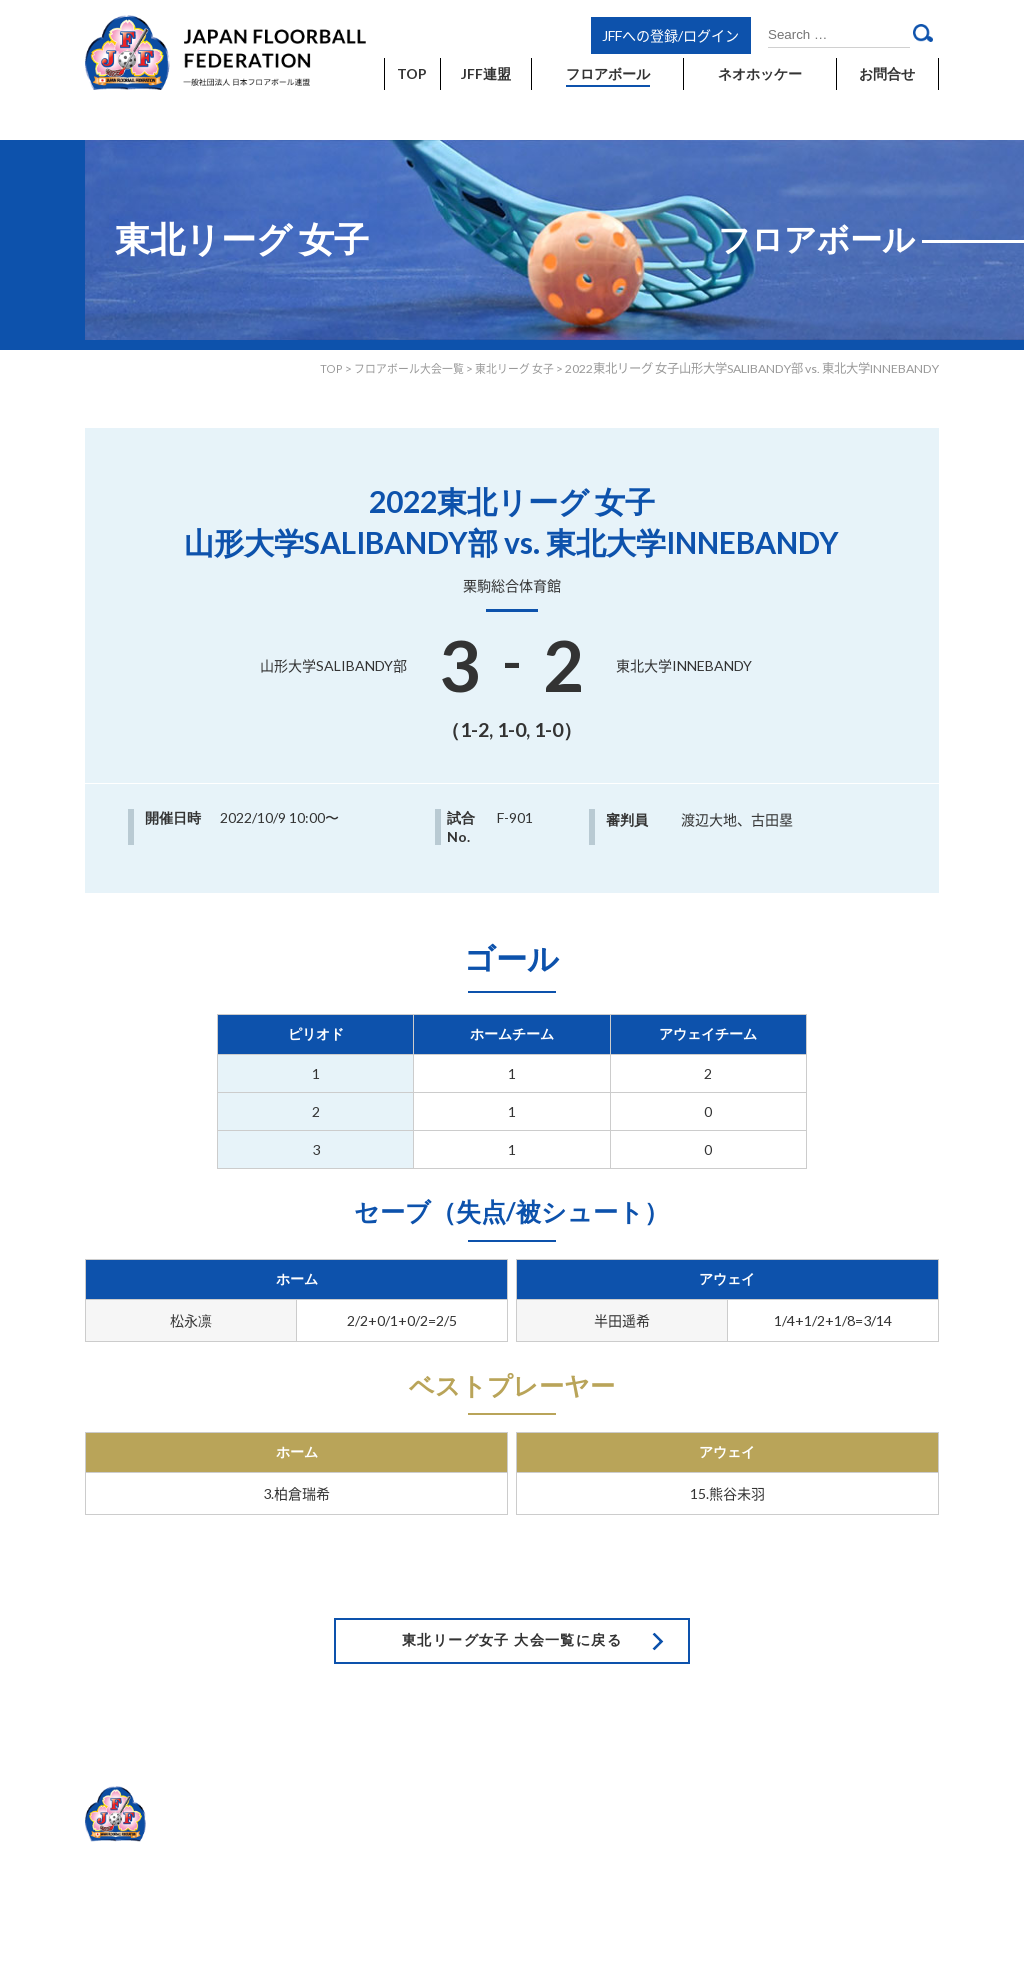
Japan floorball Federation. (866, 1862)
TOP (314, 368)
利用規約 (769, 1762)
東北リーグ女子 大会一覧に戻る (512, 1600)
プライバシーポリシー (872, 1762)
